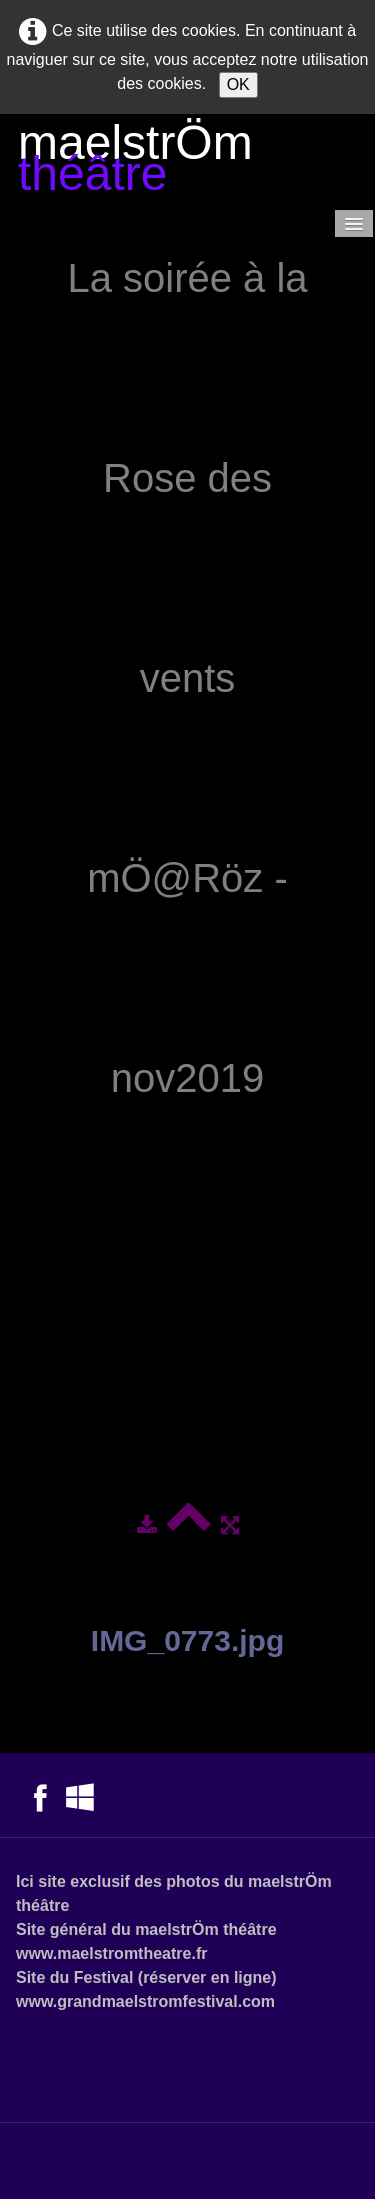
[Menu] (354, 223)
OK (238, 84)
